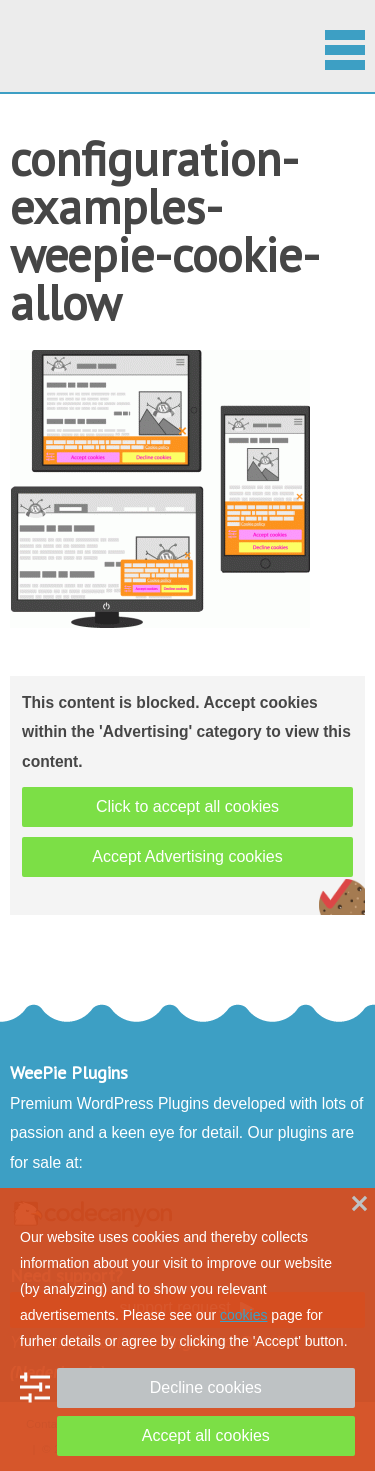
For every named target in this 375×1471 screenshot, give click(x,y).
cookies (243, 1315)
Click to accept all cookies (187, 806)
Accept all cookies (206, 1435)
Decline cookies (206, 1387)
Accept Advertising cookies (187, 856)
